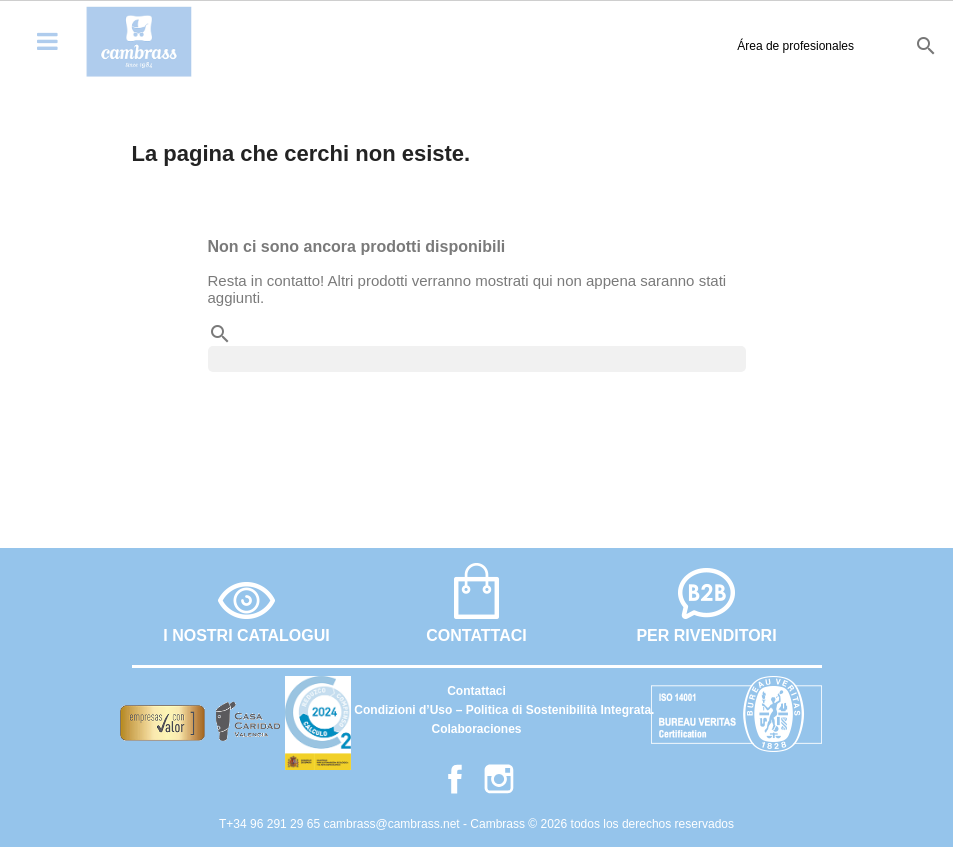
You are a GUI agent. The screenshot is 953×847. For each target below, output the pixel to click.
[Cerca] (477, 359)
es (787, 45)
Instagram (499, 779)
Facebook (455, 779)
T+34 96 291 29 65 (271, 824)
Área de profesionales (676, 46)
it (886, 45)
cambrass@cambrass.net (393, 824)
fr (856, 45)
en (821, 45)
